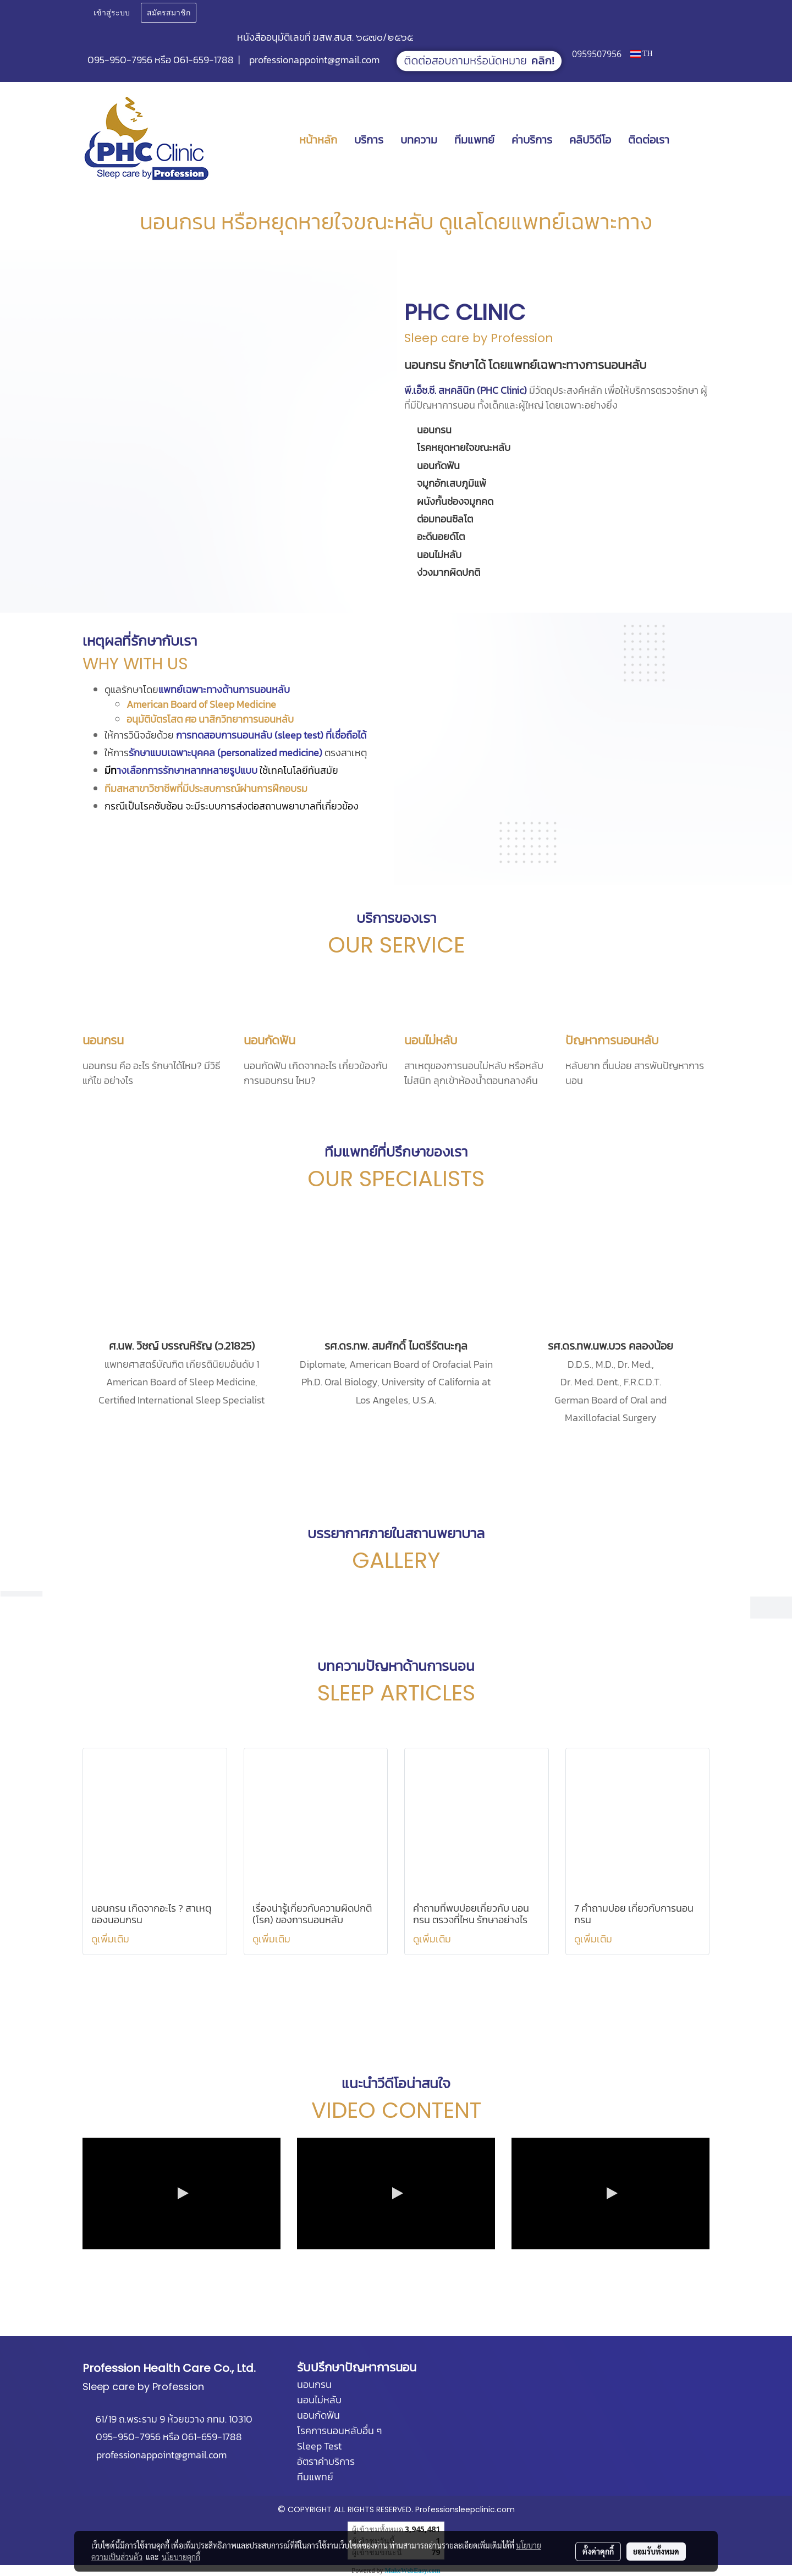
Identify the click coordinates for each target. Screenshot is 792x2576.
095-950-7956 (119, 59)
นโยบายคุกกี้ (181, 2557)
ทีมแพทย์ (474, 139)
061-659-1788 (203, 59)
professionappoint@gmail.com (314, 59)
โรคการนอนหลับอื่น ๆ (339, 2430)
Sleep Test (319, 2446)
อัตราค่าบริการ (326, 2461)
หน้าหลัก (318, 139)
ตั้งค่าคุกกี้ (598, 2551)
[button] (694, 139)
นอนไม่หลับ (431, 1040)
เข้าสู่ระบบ (112, 13)
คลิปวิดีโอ (590, 139)
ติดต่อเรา (648, 139)
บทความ (418, 139)
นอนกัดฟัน (269, 1040)
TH (641, 53)
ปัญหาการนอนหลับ (612, 1040)
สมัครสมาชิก (168, 13)
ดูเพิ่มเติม (111, 1938)
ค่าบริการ (532, 139)
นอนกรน (103, 1040)
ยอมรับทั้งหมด (656, 2551)
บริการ (368, 139)
